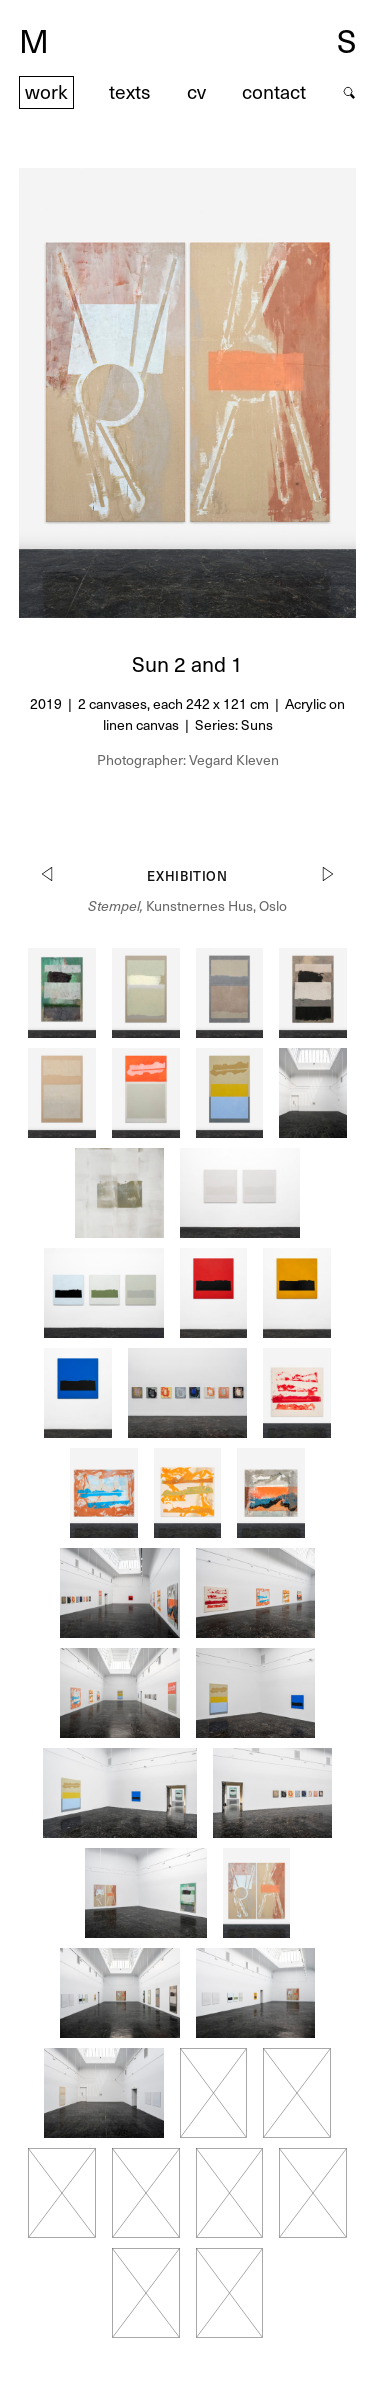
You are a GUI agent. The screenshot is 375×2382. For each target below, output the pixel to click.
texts (129, 91)
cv (196, 91)
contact (274, 91)
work (46, 91)
